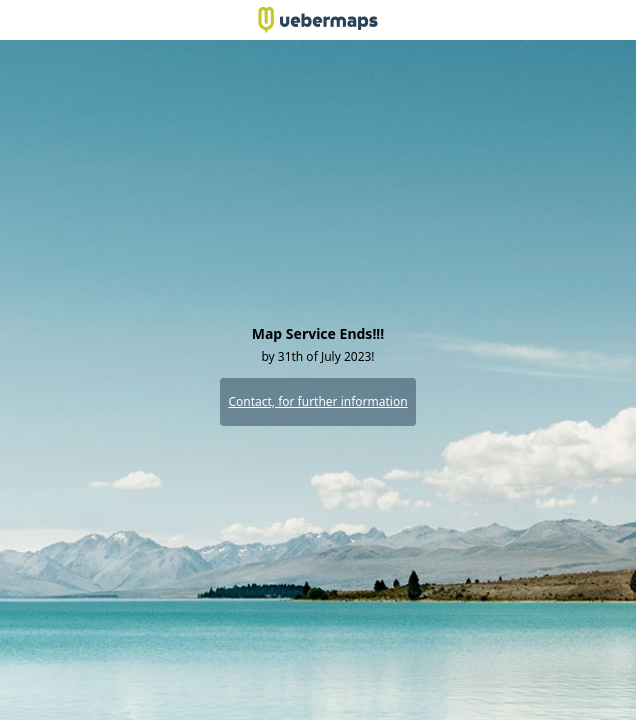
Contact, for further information (317, 401)
